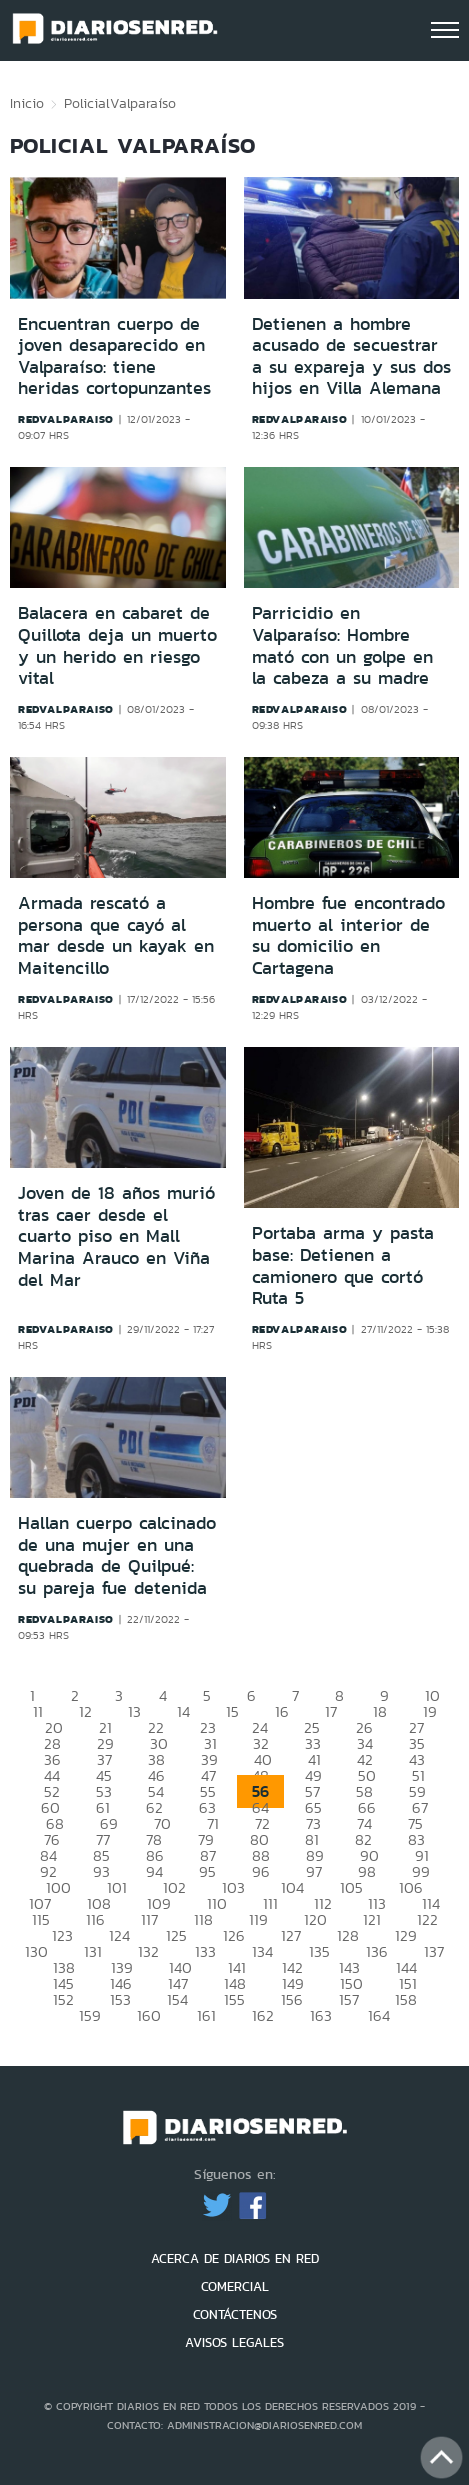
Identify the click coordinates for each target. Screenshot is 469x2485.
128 (348, 1935)
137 (434, 1951)
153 (120, 1999)
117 (149, 1919)
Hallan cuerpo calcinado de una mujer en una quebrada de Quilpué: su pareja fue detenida (117, 1555)
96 (261, 1871)
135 (319, 1951)
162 (263, 2015)
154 (177, 1999)
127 (291, 1935)
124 (119, 1935)
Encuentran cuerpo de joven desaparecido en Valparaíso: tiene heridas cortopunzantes (114, 356)
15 (232, 1711)
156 (292, 1999)
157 (349, 1999)
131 (93, 1951)
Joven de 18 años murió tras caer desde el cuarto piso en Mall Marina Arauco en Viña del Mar (116, 1236)
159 (90, 2015)
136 (377, 1951)
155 (234, 1999)
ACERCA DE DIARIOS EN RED (235, 2258)
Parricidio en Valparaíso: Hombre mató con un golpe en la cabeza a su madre (342, 645)
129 (406, 1935)
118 (203, 1919)
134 (262, 1951)
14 (183, 1711)
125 (176, 1935)
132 (148, 1951)
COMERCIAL (235, 2286)
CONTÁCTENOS (235, 2314)
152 (63, 1999)
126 (234, 1935)
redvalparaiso (66, 419)
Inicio (27, 103)
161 (206, 2015)
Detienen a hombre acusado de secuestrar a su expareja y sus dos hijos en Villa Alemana (351, 356)
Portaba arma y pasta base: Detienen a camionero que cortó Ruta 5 (343, 1265)
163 (321, 2015)
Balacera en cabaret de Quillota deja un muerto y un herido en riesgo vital (117, 645)
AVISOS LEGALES (234, 2342)
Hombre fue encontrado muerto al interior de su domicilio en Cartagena (348, 935)
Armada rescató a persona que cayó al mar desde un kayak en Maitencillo (116, 935)
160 (149, 2015)
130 (36, 1951)
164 (379, 2015)
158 (406, 1999)
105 (351, 1887)
